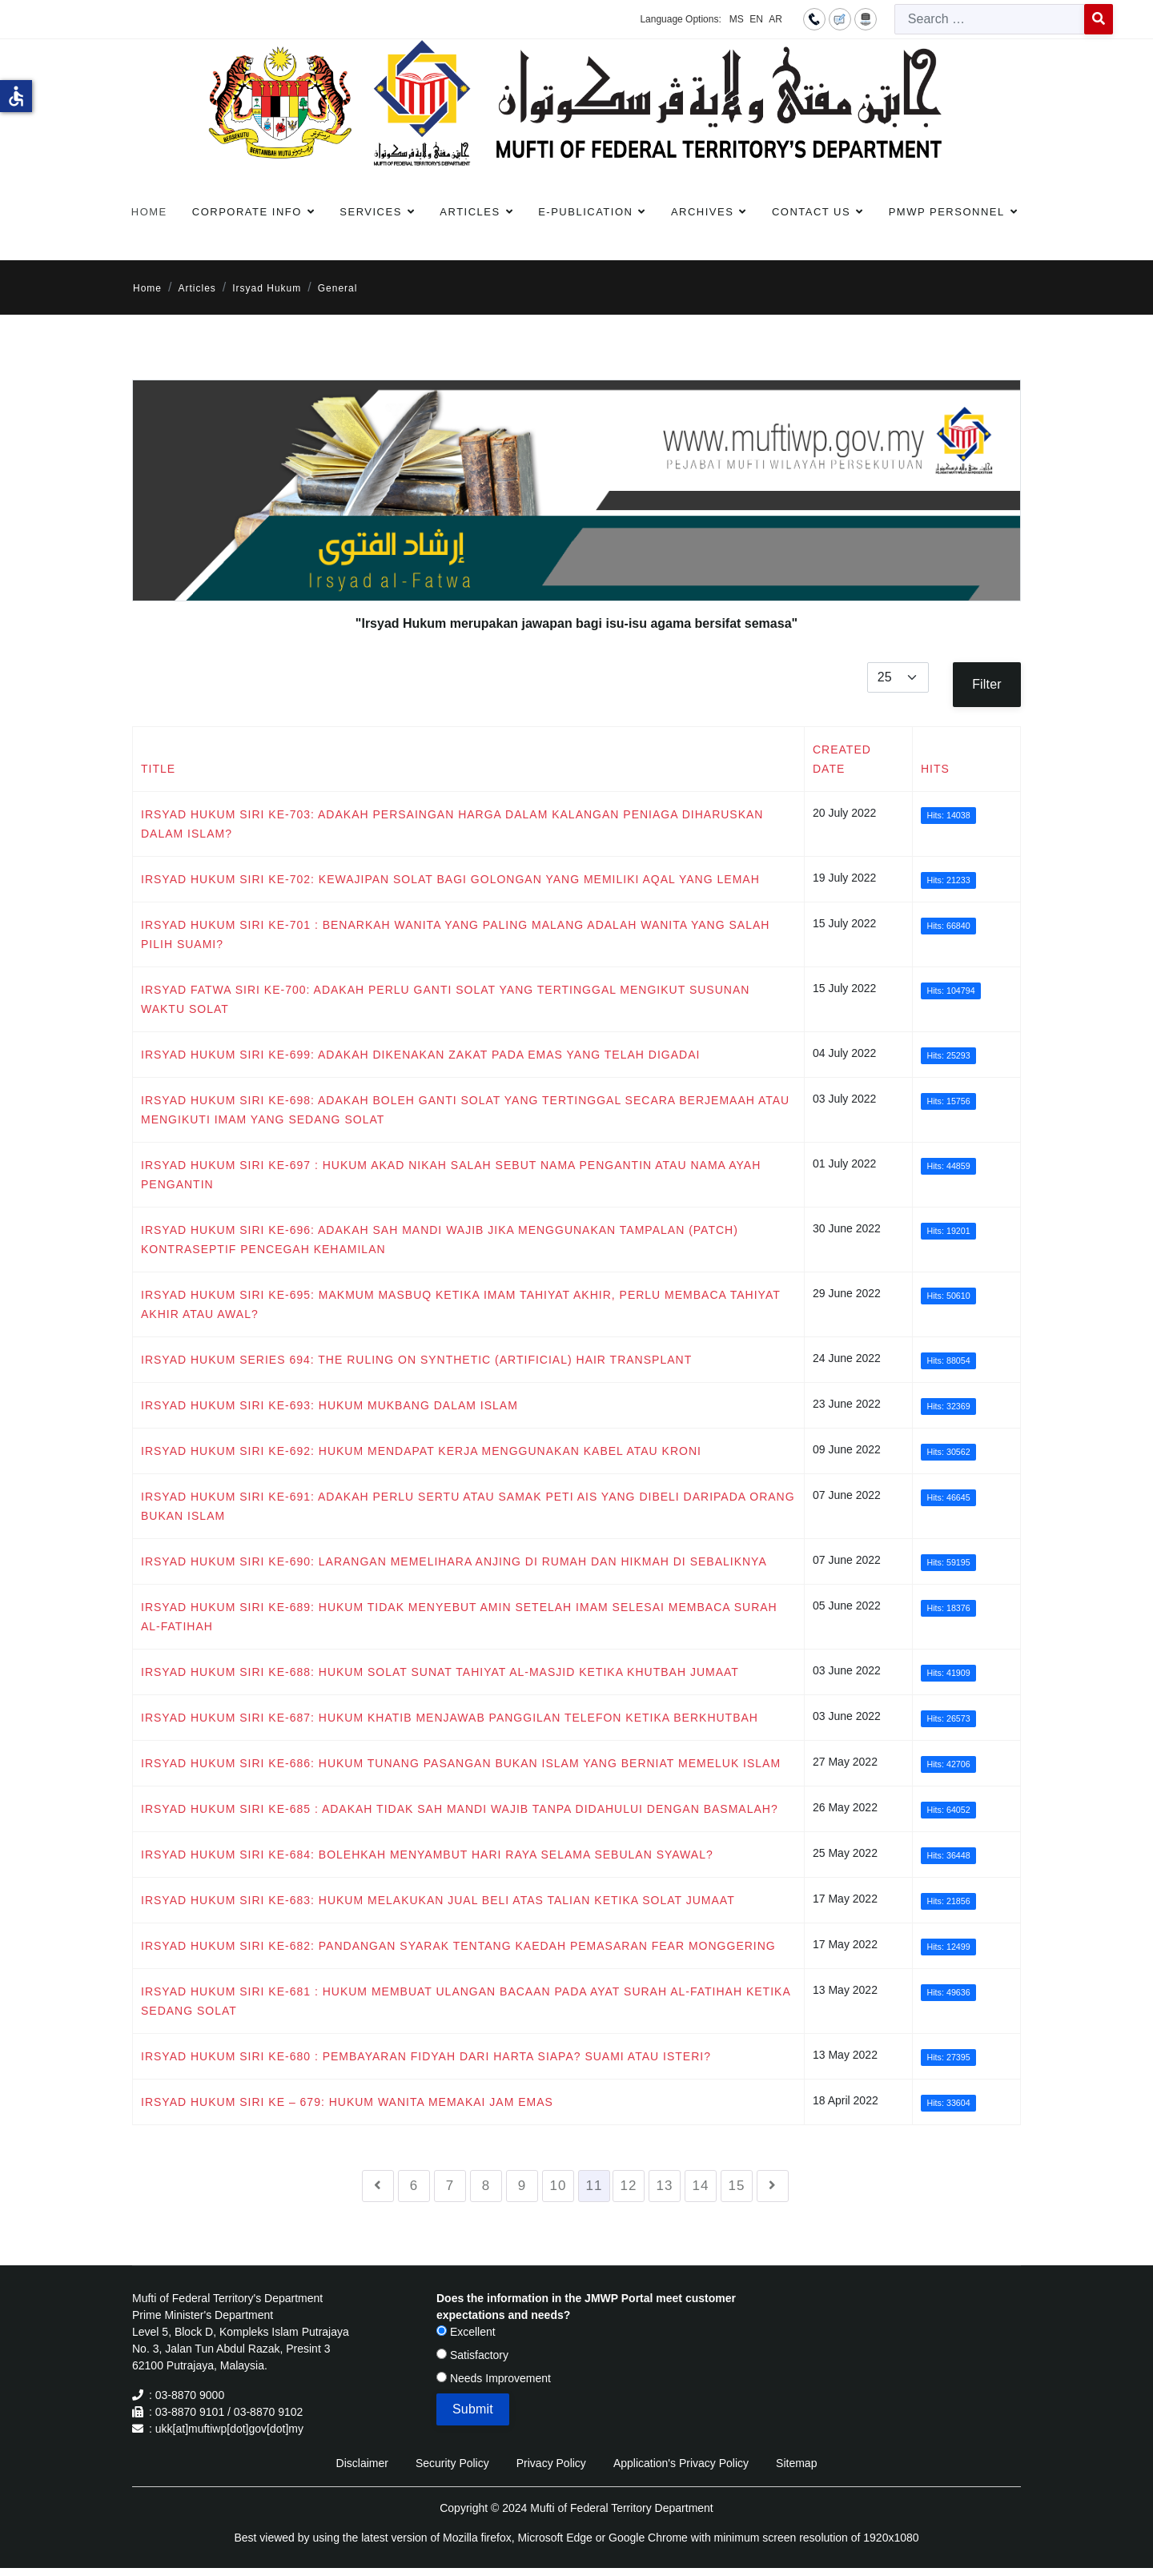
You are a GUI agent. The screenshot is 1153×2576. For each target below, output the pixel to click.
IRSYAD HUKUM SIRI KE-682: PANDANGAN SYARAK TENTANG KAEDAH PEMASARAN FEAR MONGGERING (458, 1945)
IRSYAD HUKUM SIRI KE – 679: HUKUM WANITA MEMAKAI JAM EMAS (347, 2102)
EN (756, 19)
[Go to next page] (773, 2186)
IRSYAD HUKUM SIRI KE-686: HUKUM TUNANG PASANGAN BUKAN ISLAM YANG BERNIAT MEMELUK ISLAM (461, 1763)
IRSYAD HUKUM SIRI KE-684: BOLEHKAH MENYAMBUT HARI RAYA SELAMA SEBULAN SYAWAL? (427, 1854)
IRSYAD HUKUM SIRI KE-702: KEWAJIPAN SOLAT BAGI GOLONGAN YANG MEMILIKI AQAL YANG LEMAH (450, 879)
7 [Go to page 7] (450, 2185)
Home (149, 212)
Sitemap (796, 2463)
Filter (987, 684)
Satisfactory (472, 2355)
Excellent (466, 2331)
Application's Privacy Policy (681, 2463)
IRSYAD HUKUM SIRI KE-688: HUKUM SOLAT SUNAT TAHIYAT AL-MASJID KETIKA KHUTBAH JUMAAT (440, 1672)
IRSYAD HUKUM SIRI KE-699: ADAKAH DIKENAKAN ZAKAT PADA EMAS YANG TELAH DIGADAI (420, 1054)
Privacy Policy (551, 2463)
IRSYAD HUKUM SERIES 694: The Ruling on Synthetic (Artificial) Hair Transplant (416, 1359)
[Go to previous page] (378, 2186)
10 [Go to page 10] (558, 2185)
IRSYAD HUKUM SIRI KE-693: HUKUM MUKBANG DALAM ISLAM (329, 1405)
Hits (935, 768)
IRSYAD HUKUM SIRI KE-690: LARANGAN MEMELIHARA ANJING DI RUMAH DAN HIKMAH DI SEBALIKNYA (454, 1561)
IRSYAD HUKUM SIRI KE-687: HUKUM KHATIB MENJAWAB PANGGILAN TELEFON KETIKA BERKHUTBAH (449, 1717)
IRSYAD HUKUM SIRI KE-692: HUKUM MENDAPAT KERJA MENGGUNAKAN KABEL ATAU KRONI (421, 1451)
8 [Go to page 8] (486, 2185)
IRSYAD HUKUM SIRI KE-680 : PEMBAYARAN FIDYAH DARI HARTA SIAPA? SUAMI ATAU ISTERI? (426, 2056)
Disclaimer (362, 2463)
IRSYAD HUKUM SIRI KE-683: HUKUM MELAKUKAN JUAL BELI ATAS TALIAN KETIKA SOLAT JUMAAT (438, 1900)
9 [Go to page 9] (522, 2185)
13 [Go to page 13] (665, 2185)
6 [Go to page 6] (414, 2185)
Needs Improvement (493, 2378)
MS (736, 19)
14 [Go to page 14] (701, 2185)
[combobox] (989, 19)
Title (158, 768)
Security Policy (452, 2463)
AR (775, 19)
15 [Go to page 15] (737, 2185)
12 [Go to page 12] (629, 2185)
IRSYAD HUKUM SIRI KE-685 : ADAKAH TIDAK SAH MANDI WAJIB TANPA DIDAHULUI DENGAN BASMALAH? (459, 1808)
